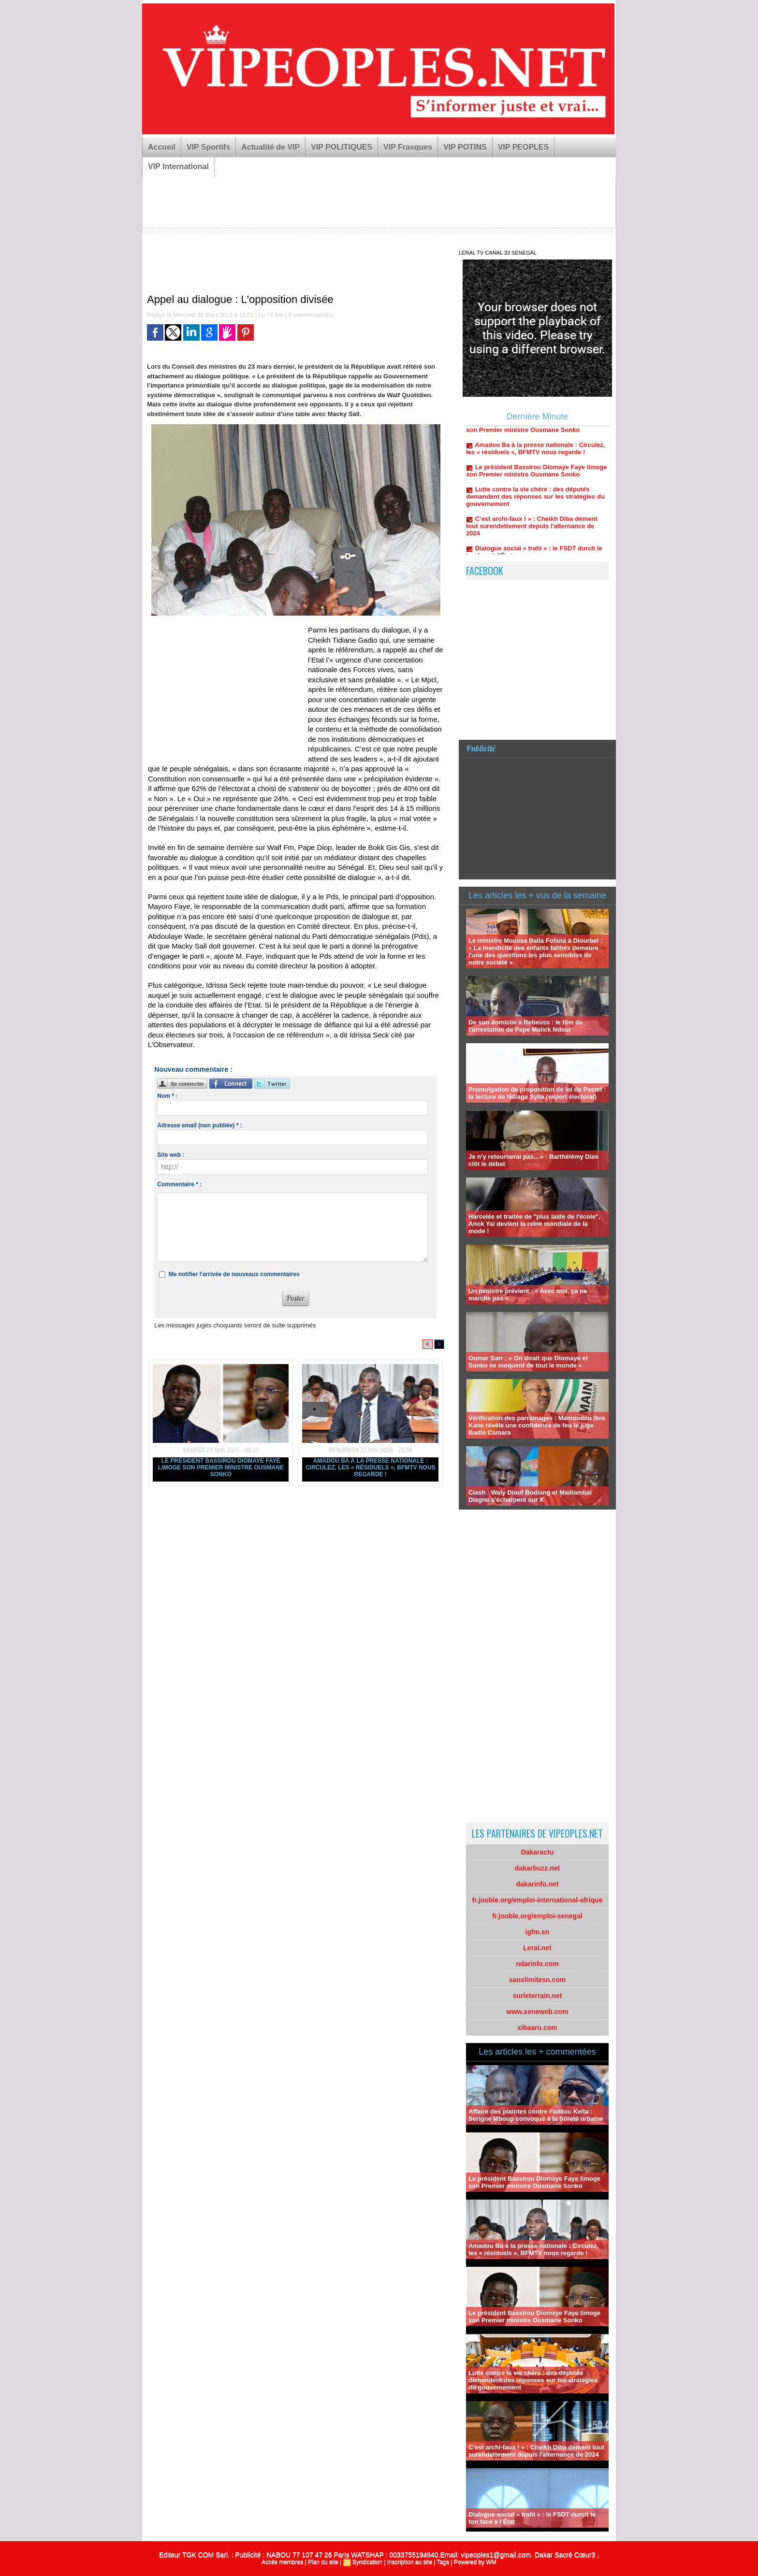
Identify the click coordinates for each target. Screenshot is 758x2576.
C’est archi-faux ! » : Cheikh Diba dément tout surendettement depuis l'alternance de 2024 (531, 534)
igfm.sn (537, 1932)
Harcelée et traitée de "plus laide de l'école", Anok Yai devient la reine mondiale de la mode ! (534, 1224)
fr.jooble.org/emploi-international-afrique (537, 1900)
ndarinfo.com (537, 1964)
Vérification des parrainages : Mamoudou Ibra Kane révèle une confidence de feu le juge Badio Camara (536, 1425)
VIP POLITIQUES (341, 147)
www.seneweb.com (537, 2011)
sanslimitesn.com (537, 1980)
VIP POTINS (465, 147)
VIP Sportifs (208, 147)
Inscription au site (409, 2562)
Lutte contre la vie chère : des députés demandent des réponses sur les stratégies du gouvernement (535, 504)
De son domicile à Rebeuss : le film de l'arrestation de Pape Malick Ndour (525, 1026)
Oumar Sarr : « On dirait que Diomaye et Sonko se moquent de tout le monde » (528, 1361)
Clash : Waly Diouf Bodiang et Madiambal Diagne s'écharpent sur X (530, 1496)
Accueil (161, 147)
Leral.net (537, 1948)
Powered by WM (475, 2562)
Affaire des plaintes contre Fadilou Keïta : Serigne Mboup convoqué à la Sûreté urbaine (535, 2115)
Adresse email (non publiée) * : (199, 1125)
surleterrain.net (537, 1996)
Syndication (367, 2562)
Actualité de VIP (270, 147)
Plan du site (323, 2562)
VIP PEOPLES (523, 147)
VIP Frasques (407, 147)
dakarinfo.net (537, 1884)
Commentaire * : (179, 1184)
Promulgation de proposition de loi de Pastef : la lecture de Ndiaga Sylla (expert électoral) (537, 1093)
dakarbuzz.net (537, 1868)
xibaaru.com (537, 2027)
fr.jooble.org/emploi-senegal (537, 1916)
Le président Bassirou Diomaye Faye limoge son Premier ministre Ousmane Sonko (221, 1467)
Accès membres (282, 2562)
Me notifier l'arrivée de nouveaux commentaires (234, 1274)
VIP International (178, 166)
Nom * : (167, 1096)
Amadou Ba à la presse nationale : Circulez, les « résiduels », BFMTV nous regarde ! (371, 1467)
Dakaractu (537, 1852)
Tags (443, 2562)
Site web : (170, 1154)
